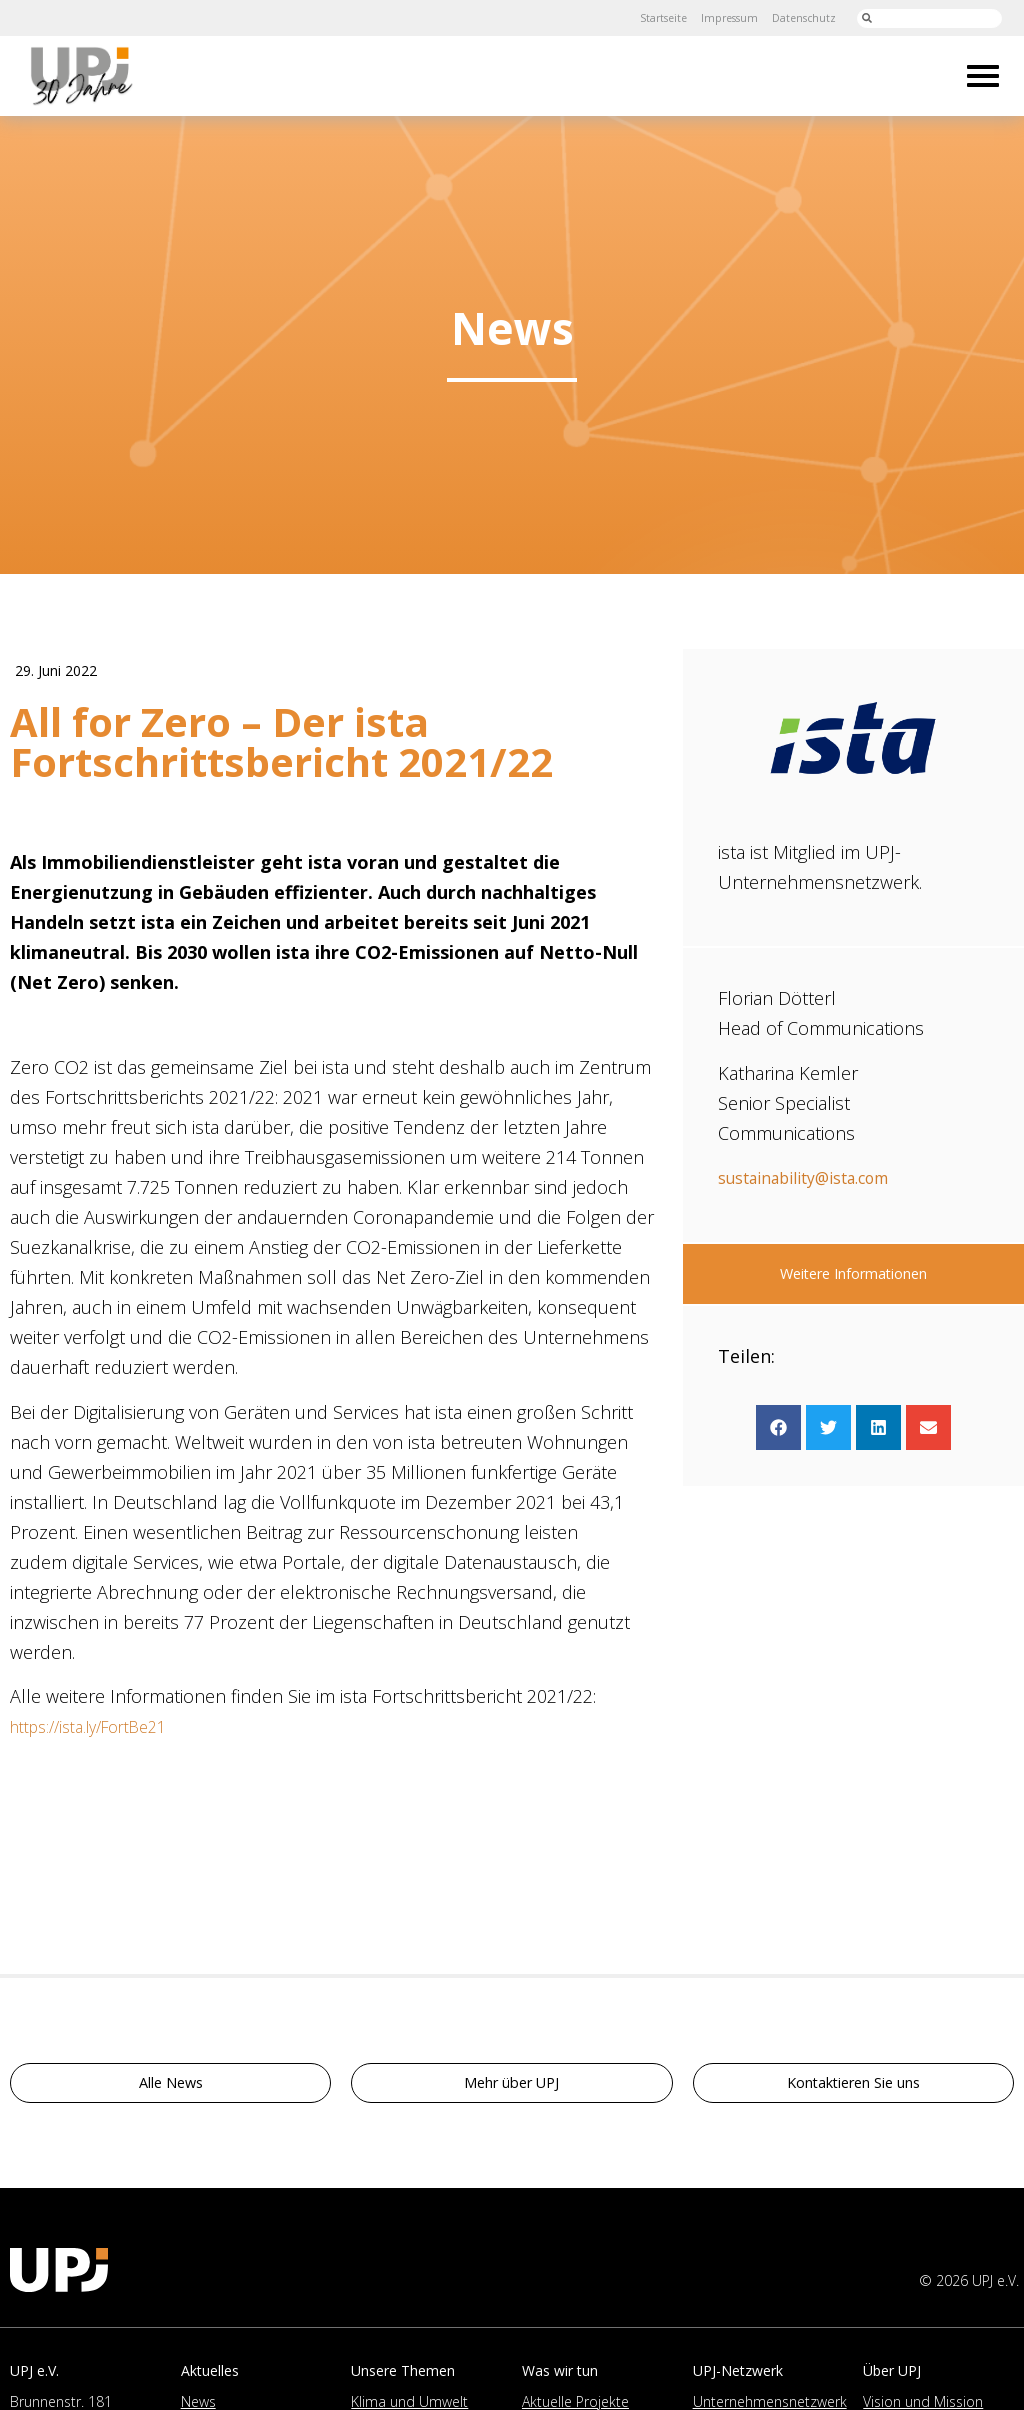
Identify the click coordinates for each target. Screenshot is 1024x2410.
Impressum (712, 17)
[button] (778, 1427)
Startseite (635, 17)
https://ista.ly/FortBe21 (101, 1733)
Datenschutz (797, 17)
